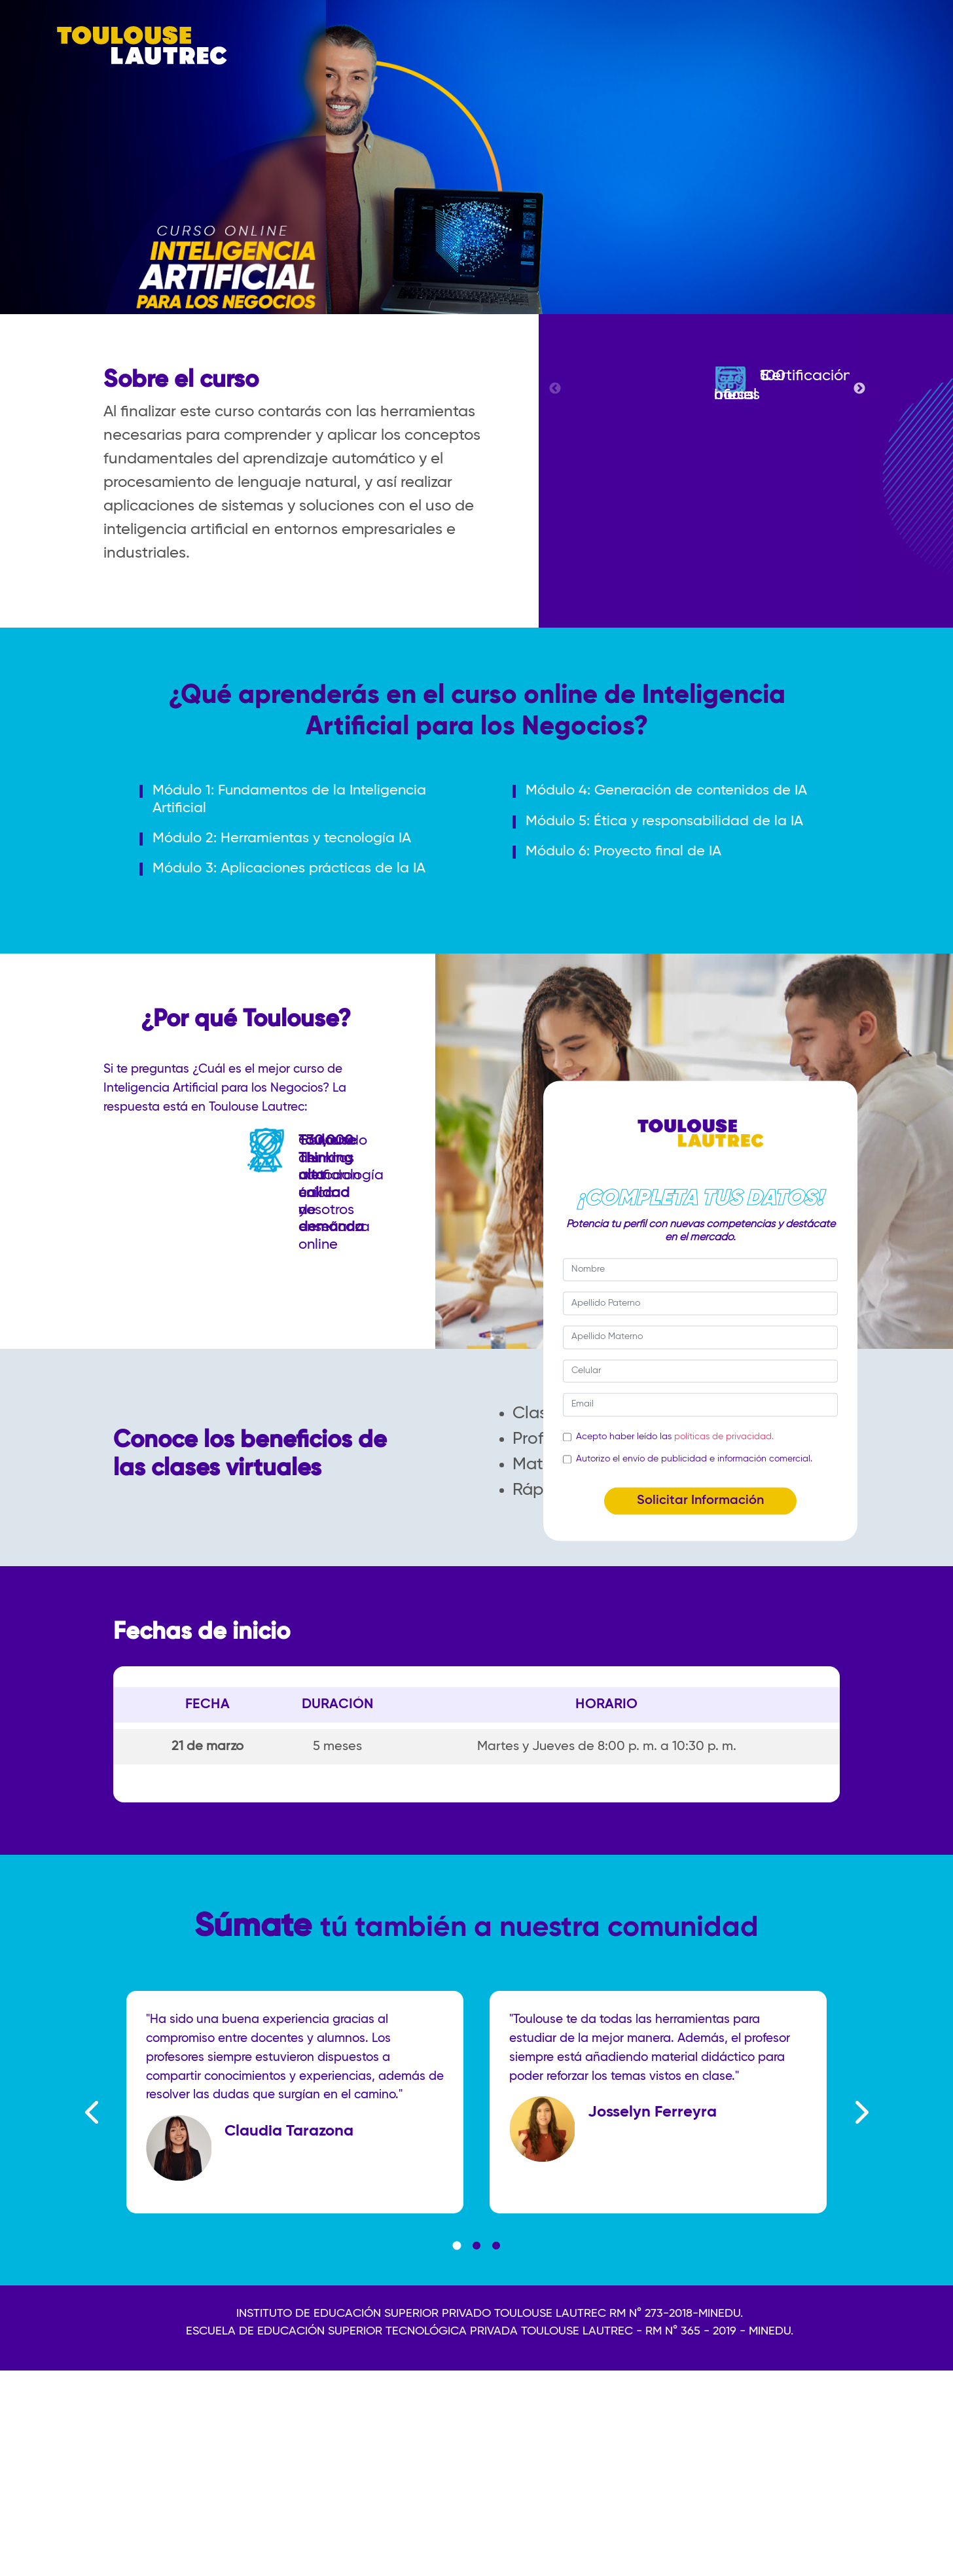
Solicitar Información (700, 1501)
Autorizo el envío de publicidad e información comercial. (694, 1458)
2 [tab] (476, 2294)
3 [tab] (496, 2294)
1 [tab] (456, 2294)
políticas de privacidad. (724, 1436)
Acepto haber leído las (675, 1436)
